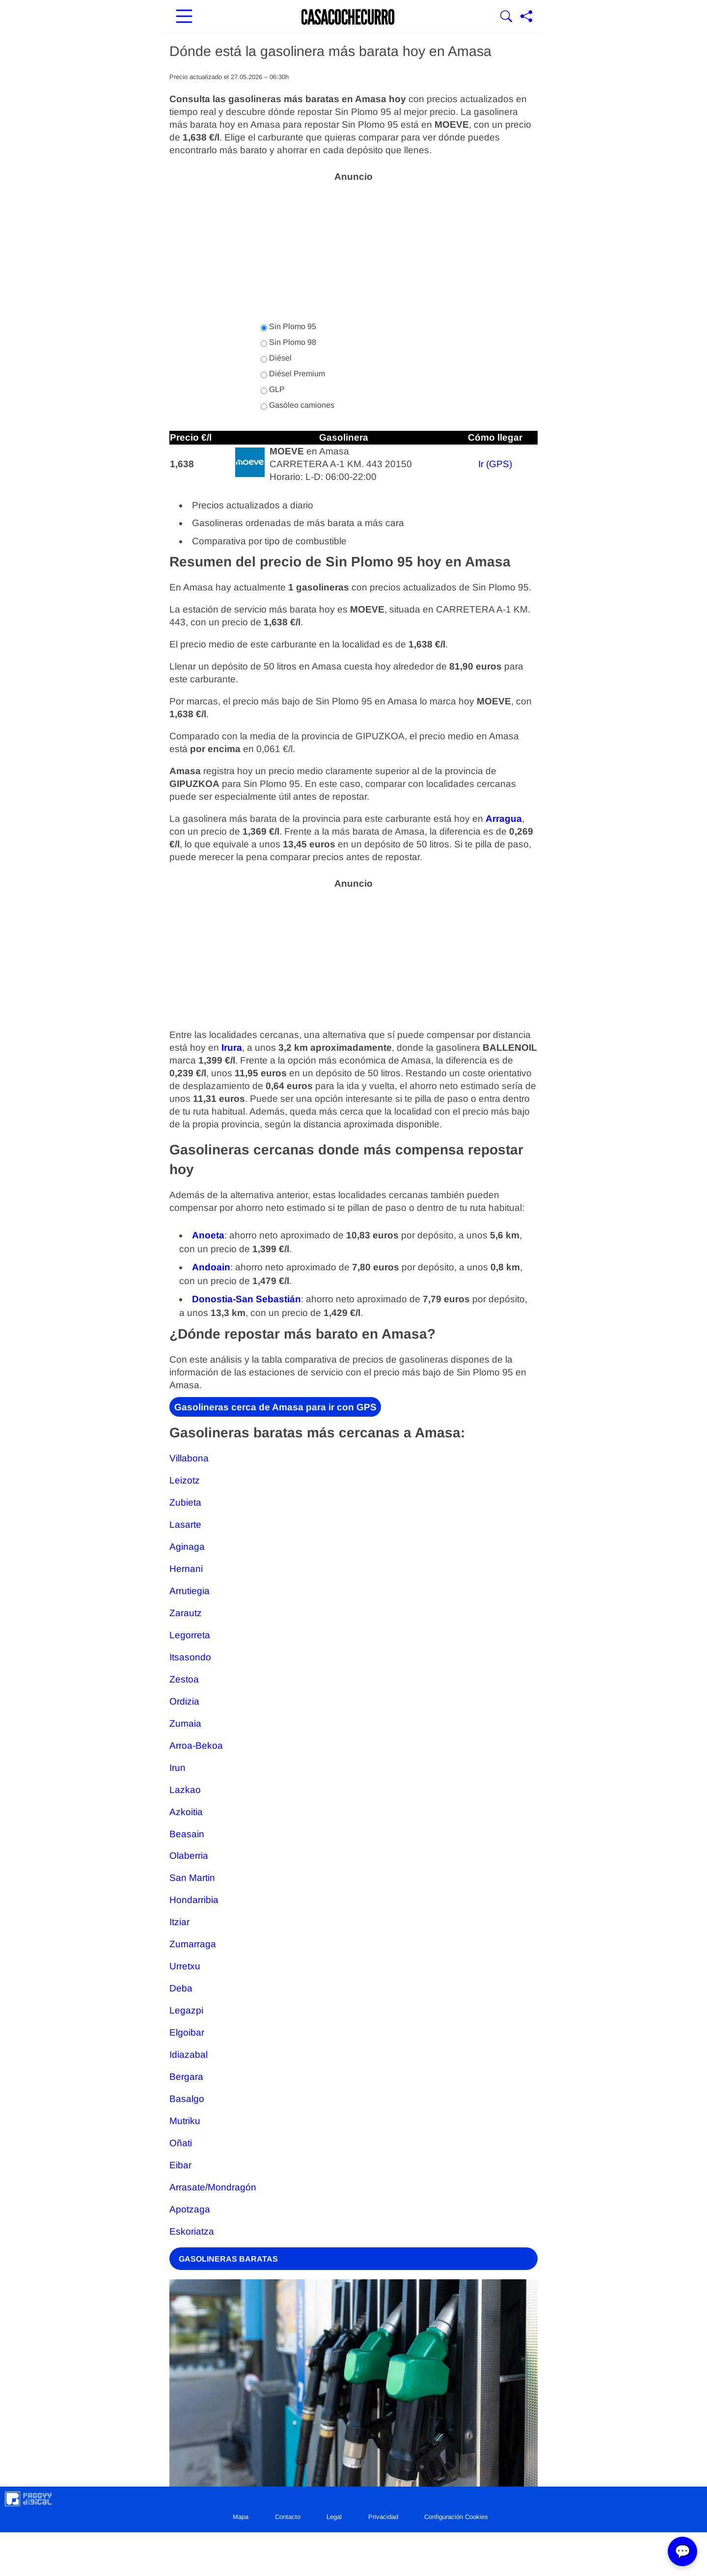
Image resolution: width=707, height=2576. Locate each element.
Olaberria (188, 1855)
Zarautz (185, 1613)
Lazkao (185, 1790)
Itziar (179, 1922)
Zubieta (185, 1502)
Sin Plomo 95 (288, 326)
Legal (334, 2516)
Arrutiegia (189, 1591)
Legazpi (186, 2010)
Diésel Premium (293, 373)
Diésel (276, 358)
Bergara (186, 2077)
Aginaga (187, 1546)
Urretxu (184, 1966)
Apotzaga (189, 2209)
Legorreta (189, 1635)
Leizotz (184, 1480)
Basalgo (186, 2099)
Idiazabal (188, 2054)
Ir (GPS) (495, 464)
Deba (180, 1988)
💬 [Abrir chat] (682, 2551)
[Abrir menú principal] (184, 17)
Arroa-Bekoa (196, 1745)
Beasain (186, 1834)
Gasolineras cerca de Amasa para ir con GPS (275, 1407)
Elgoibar (186, 2032)
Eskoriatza (191, 2231)
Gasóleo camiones (297, 405)
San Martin (192, 1878)
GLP (273, 389)
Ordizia (184, 1701)
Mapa (240, 2516)
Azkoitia (186, 1812)
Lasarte (185, 1524)
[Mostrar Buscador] (506, 17)
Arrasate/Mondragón (212, 2187)
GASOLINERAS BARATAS (228, 2259)
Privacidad (383, 2516)
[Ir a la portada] (348, 17)
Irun (177, 1768)
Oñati (180, 2143)
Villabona (189, 1458)
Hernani (186, 1569)
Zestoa (184, 1679)
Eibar (180, 2165)
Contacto (287, 2516)
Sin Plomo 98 (288, 342)
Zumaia (185, 1723)
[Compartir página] (526, 17)
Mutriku (184, 2121)
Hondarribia (193, 1900)
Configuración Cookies (456, 2516)
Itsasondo (190, 1657)
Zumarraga (192, 1944)
